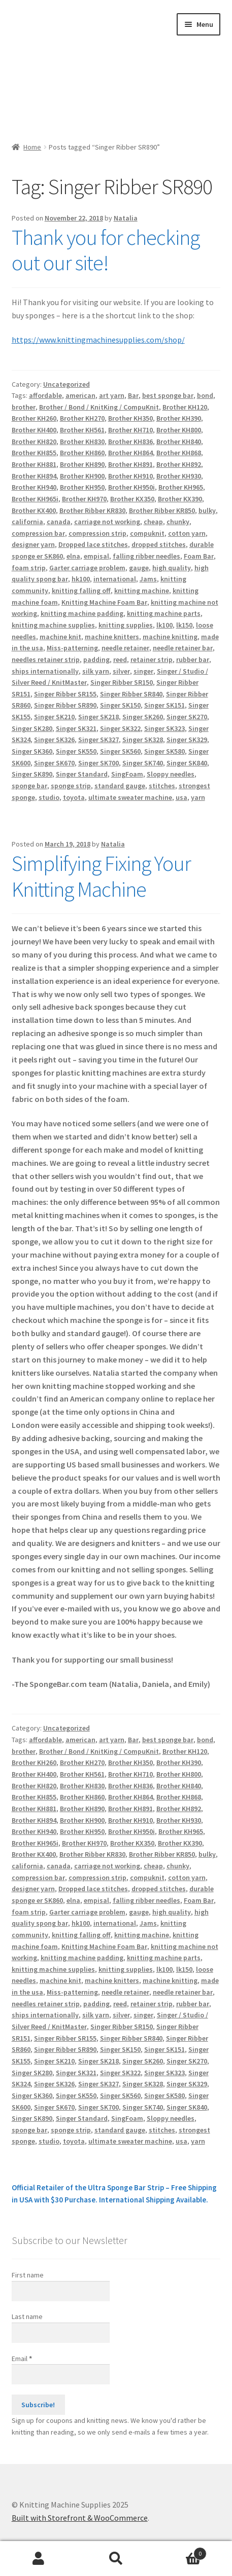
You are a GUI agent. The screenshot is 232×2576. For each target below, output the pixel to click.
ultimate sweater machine (130, 797)
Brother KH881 (34, 464)
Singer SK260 (142, 716)
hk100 (81, 578)
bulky (207, 510)
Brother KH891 (130, 464)
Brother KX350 (132, 498)
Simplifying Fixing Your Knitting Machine (101, 876)
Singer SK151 (164, 705)
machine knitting (170, 636)
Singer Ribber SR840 (131, 693)
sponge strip (71, 785)
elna (73, 556)
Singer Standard (82, 774)
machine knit (60, 636)
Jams (148, 578)
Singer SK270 (187, 716)
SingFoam (127, 774)
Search (115, 2559)
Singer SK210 (54, 716)
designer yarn (33, 544)
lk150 (184, 625)
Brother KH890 (82, 464)
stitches (162, 785)
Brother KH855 (34, 452)
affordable (45, 395)
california (27, 521)
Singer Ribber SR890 (65, 705)
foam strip (29, 567)
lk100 (164, 625)
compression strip (97, 533)
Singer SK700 (98, 762)
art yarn (111, 395)
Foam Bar (199, 556)
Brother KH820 (34, 441)
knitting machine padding (82, 613)
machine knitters (112, 636)
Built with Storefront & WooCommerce (80, 2518)
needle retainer (125, 647)
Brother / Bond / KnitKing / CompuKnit (99, 407)
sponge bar (29, 785)
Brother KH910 (130, 476)
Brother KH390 (178, 418)
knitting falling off (81, 590)
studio (49, 797)
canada (59, 521)
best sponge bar (167, 395)
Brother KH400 (34, 429)
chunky (178, 521)
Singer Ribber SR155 (65, 693)
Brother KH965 (180, 487)
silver (121, 671)
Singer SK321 (76, 728)
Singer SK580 (164, 751)
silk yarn (95, 671)
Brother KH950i (131, 487)
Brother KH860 (82, 452)
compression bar (38, 533)
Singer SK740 (142, 762)
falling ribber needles (146, 556)
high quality (171, 567)
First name (28, 2274)
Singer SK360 (32, 751)
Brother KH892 (178, 464)
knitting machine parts (164, 613)
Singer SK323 (164, 728)
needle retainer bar (183, 647)
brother (24, 407)
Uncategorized (66, 384)
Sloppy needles (170, 774)
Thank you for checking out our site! (106, 250)
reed (120, 659)
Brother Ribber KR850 (162, 510)
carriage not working (107, 521)
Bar (133, 395)
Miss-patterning (72, 647)
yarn (198, 797)
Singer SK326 (54, 739)
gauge (139, 567)
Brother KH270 (82, 418)
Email (22, 2358)
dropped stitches (158, 544)
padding (96, 659)
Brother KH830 (82, 441)
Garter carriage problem (87, 567)
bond (205, 395)
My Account (38, 2559)
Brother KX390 (180, 498)
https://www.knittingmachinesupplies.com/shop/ (98, 340)
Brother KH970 (84, 498)
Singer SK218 (98, 716)
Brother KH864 (130, 452)
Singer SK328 (142, 739)
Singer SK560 (120, 751)
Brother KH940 (34, 487)
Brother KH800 (178, 429)
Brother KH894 (34, 476)
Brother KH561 (82, 429)
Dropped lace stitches (93, 544)
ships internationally (45, 671)
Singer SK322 (120, 728)
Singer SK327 (98, 739)
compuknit (147, 533)
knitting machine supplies (53, 625)
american (80, 395)
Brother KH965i (35, 498)
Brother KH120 (184, 407)
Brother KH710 (130, 429)
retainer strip (151, 659)
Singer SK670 (54, 762)
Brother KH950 (82, 487)
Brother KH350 (130, 418)
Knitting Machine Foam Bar (104, 602)
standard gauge (119, 785)
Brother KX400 (34, 510)
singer (143, 671)
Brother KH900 (82, 476)
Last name (27, 2316)
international (114, 578)
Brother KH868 (178, 452)
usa (181, 797)
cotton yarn (187, 533)
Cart (181, 2551)
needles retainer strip (46, 659)
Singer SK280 (32, 728)
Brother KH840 (178, 441)
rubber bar (192, 659)
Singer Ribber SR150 (121, 682)
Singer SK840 (187, 762)
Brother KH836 (130, 441)
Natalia (126, 218)
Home (32, 147)
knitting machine (141, 590)
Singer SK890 (32, 774)
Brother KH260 (34, 418)
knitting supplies (125, 625)
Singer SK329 (187, 739)
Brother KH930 (178, 476)
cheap (153, 521)
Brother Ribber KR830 (92, 510)
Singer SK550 (76, 751)
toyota (74, 797)
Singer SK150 (120, 705)
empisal (96, 556)
